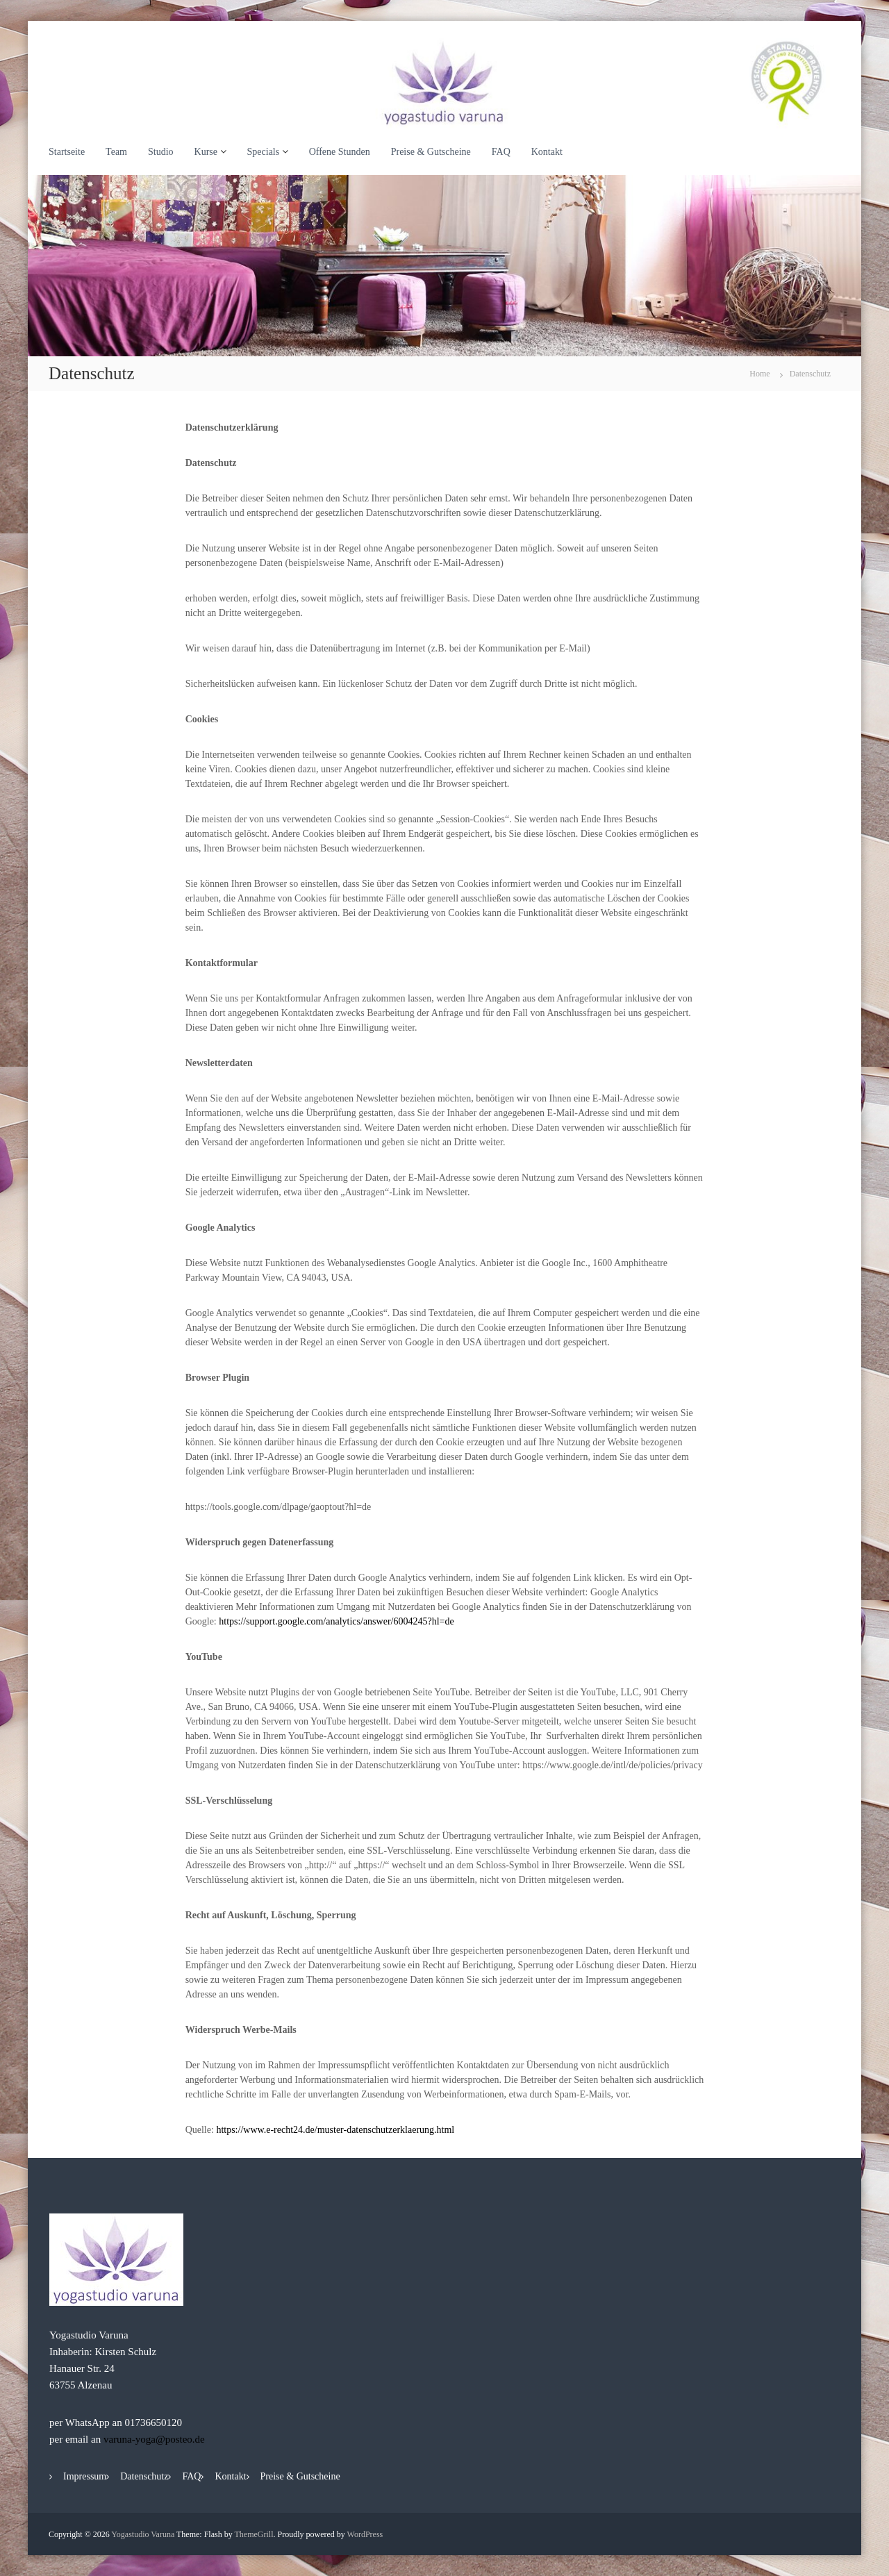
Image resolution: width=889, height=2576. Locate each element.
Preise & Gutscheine (431, 152)
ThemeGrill (253, 2534)
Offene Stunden (339, 152)
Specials (263, 152)
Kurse (205, 152)
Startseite (67, 152)
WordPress (365, 2534)
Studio (161, 152)
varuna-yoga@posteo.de (154, 2439)
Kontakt (547, 152)
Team (116, 152)
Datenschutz (144, 2476)
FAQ (501, 152)
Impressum (84, 2476)
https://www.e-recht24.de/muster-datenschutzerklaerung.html (335, 2130)
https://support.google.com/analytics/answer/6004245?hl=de (336, 1621)
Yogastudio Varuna (142, 2534)
